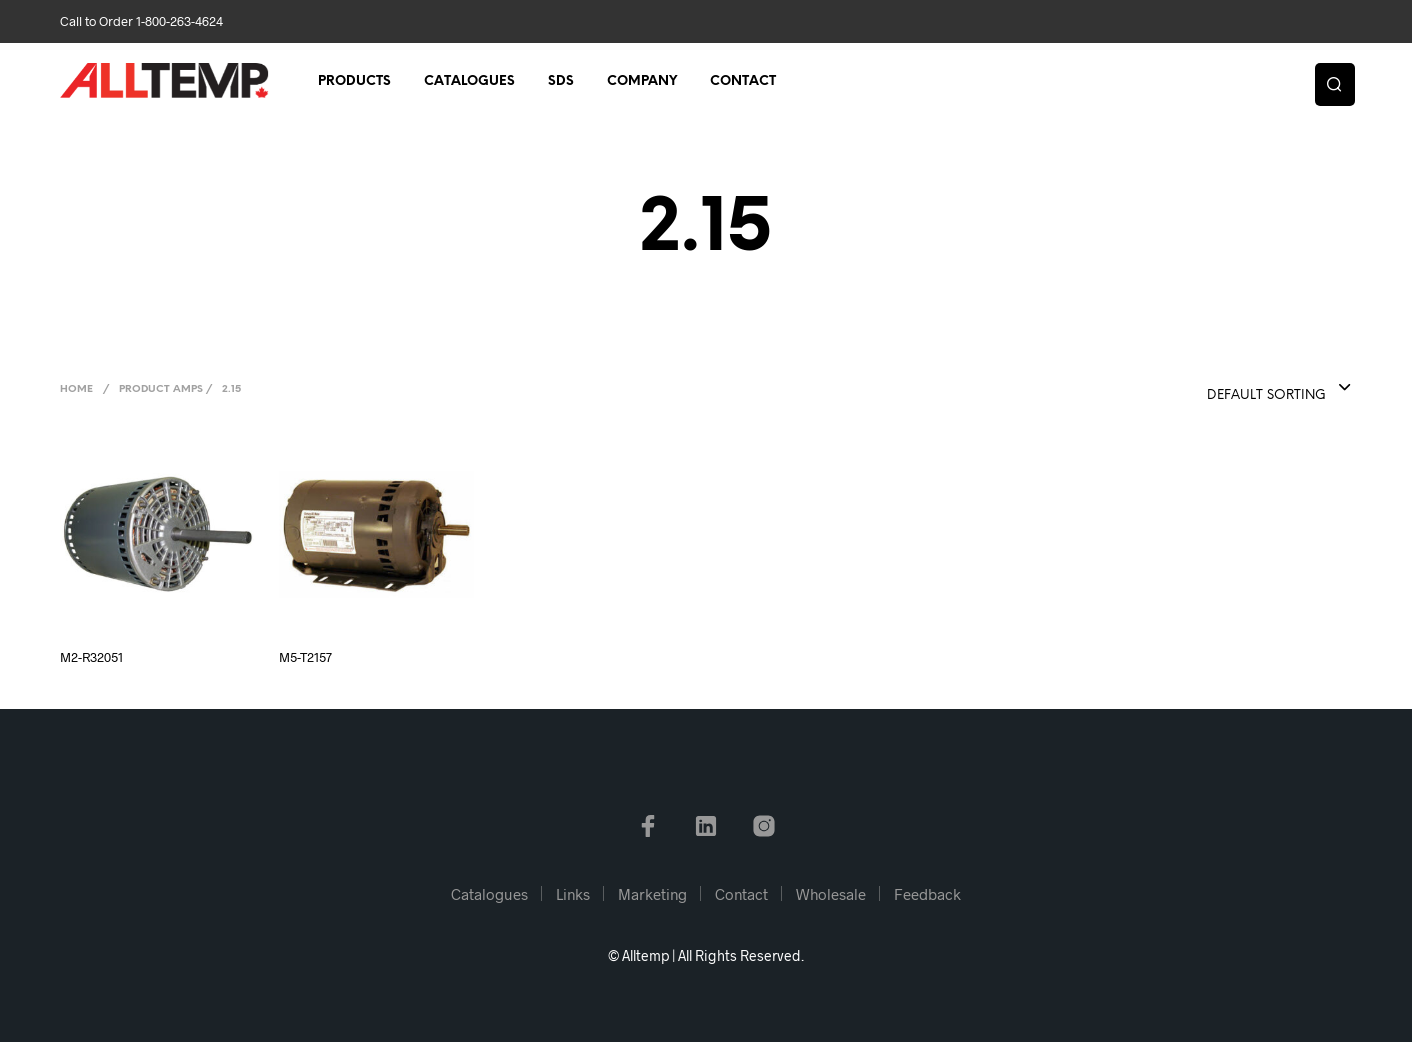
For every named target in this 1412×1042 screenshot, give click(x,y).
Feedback (927, 894)
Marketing (652, 894)
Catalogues (469, 81)
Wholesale (831, 894)
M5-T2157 (305, 657)
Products (354, 81)
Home (76, 389)
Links (573, 894)
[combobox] (1239, 389)
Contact (743, 81)
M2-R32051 (91, 657)
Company (642, 81)
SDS (561, 81)
